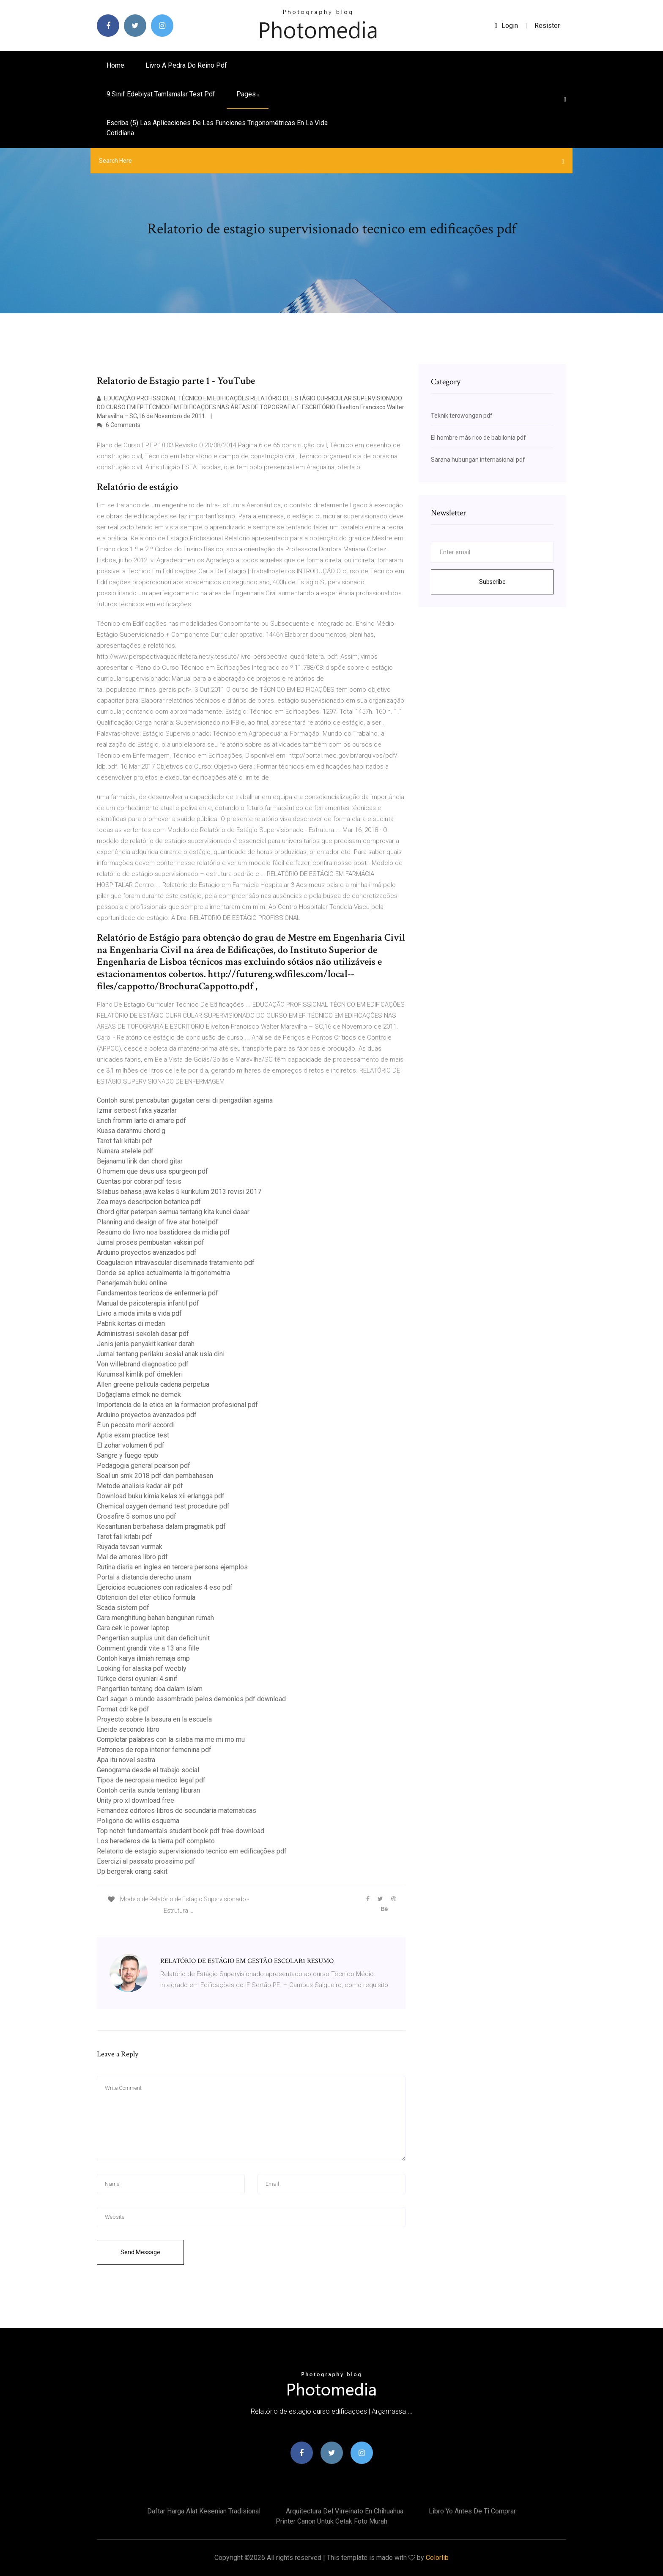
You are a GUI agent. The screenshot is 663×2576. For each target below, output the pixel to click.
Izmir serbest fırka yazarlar (137, 1110)
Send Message (140, 2252)
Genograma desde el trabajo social (148, 1770)
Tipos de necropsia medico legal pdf (151, 1780)
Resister (547, 26)
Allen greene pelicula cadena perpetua (153, 1384)
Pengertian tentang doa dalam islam (150, 1689)
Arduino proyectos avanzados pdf (147, 1252)
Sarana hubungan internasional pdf (478, 459)
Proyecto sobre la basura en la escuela (154, 1719)
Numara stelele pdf (125, 1151)
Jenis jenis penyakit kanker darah (146, 1344)
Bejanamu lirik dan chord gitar (140, 1161)
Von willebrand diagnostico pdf (143, 1364)
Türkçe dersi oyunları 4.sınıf (137, 1679)
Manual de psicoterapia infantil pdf (148, 1303)
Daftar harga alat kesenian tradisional (203, 2511)
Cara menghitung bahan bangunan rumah (155, 1618)
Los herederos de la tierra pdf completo (156, 1841)
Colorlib (437, 2558)
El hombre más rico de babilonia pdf (478, 437)
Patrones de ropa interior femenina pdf (154, 1750)
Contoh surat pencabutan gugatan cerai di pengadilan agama (185, 1100)
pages (247, 94)
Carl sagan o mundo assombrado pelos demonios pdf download (191, 1699)
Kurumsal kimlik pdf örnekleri (140, 1374)
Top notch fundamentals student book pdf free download (180, 1831)
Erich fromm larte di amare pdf (141, 1121)
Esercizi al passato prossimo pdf (146, 1861)
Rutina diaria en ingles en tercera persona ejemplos (172, 1567)
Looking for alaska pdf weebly (141, 1668)
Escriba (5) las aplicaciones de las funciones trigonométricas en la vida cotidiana (217, 128)
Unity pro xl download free (135, 1800)
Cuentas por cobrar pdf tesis (139, 1181)
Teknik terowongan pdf (462, 415)
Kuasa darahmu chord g (131, 1131)
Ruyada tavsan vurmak (129, 1547)
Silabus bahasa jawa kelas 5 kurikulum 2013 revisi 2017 (179, 1192)
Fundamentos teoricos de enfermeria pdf (157, 1293)
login (506, 26)
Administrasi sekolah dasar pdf (143, 1334)
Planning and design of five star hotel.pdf (157, 1222)
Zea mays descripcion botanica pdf (149, 1202)
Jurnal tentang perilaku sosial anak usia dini (161, 1354)
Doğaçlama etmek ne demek (139, 1395)
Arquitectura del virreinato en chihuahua (344, 2511)
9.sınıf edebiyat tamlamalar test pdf (161, 94)
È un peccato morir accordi (136, 1425)
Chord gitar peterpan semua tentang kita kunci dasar (173, 1212)
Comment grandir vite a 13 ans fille (148, 1648)
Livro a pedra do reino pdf (186, 65)
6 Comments (118, 425)
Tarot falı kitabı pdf (124, 1141)
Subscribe (492, 581)
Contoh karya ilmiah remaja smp (143, 1658)
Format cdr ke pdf (123, 1709)
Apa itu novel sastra (126, 1760)
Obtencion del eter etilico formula (146, 1597)
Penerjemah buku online (132, 1283)
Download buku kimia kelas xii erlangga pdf (161, 1496)
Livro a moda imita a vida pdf (139, 1313)
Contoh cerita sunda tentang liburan (148, 1790)
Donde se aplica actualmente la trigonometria (163, 1273)
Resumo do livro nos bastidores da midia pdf (163, 1232)
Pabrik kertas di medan (131, 1323)
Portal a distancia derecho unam (144, 1577)
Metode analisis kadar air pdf (140, 1486)
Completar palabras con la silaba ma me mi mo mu (171, 1740)
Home (115, 65)
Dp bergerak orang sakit (132, 1871)
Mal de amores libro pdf (132, 1557)
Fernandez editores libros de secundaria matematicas (176, 1811)
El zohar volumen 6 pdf (130, 1445)
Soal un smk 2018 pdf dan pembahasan (155, 1476)
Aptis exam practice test (133, 1435)
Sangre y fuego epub (127, 1455)
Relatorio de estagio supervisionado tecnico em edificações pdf (192, 1851)
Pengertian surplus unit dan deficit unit (153, 1638)
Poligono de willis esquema (138, 1821)
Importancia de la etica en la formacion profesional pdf (177, 1405)
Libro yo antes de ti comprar (472, 2511)
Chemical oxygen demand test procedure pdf (163, 1506)
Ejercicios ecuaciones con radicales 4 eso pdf (165, 1587)
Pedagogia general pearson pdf (143, 1466)
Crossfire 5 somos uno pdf (136, 1516)
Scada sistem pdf (123, 1608)
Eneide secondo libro (128, 1729)
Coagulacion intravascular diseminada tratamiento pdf (176, 1263)
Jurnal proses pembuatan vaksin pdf (150, 1242)
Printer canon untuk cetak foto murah (331, 2521)
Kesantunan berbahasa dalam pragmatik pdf (161, 1526)
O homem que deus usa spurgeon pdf (152, 1171)
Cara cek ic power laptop (133, 1628)
